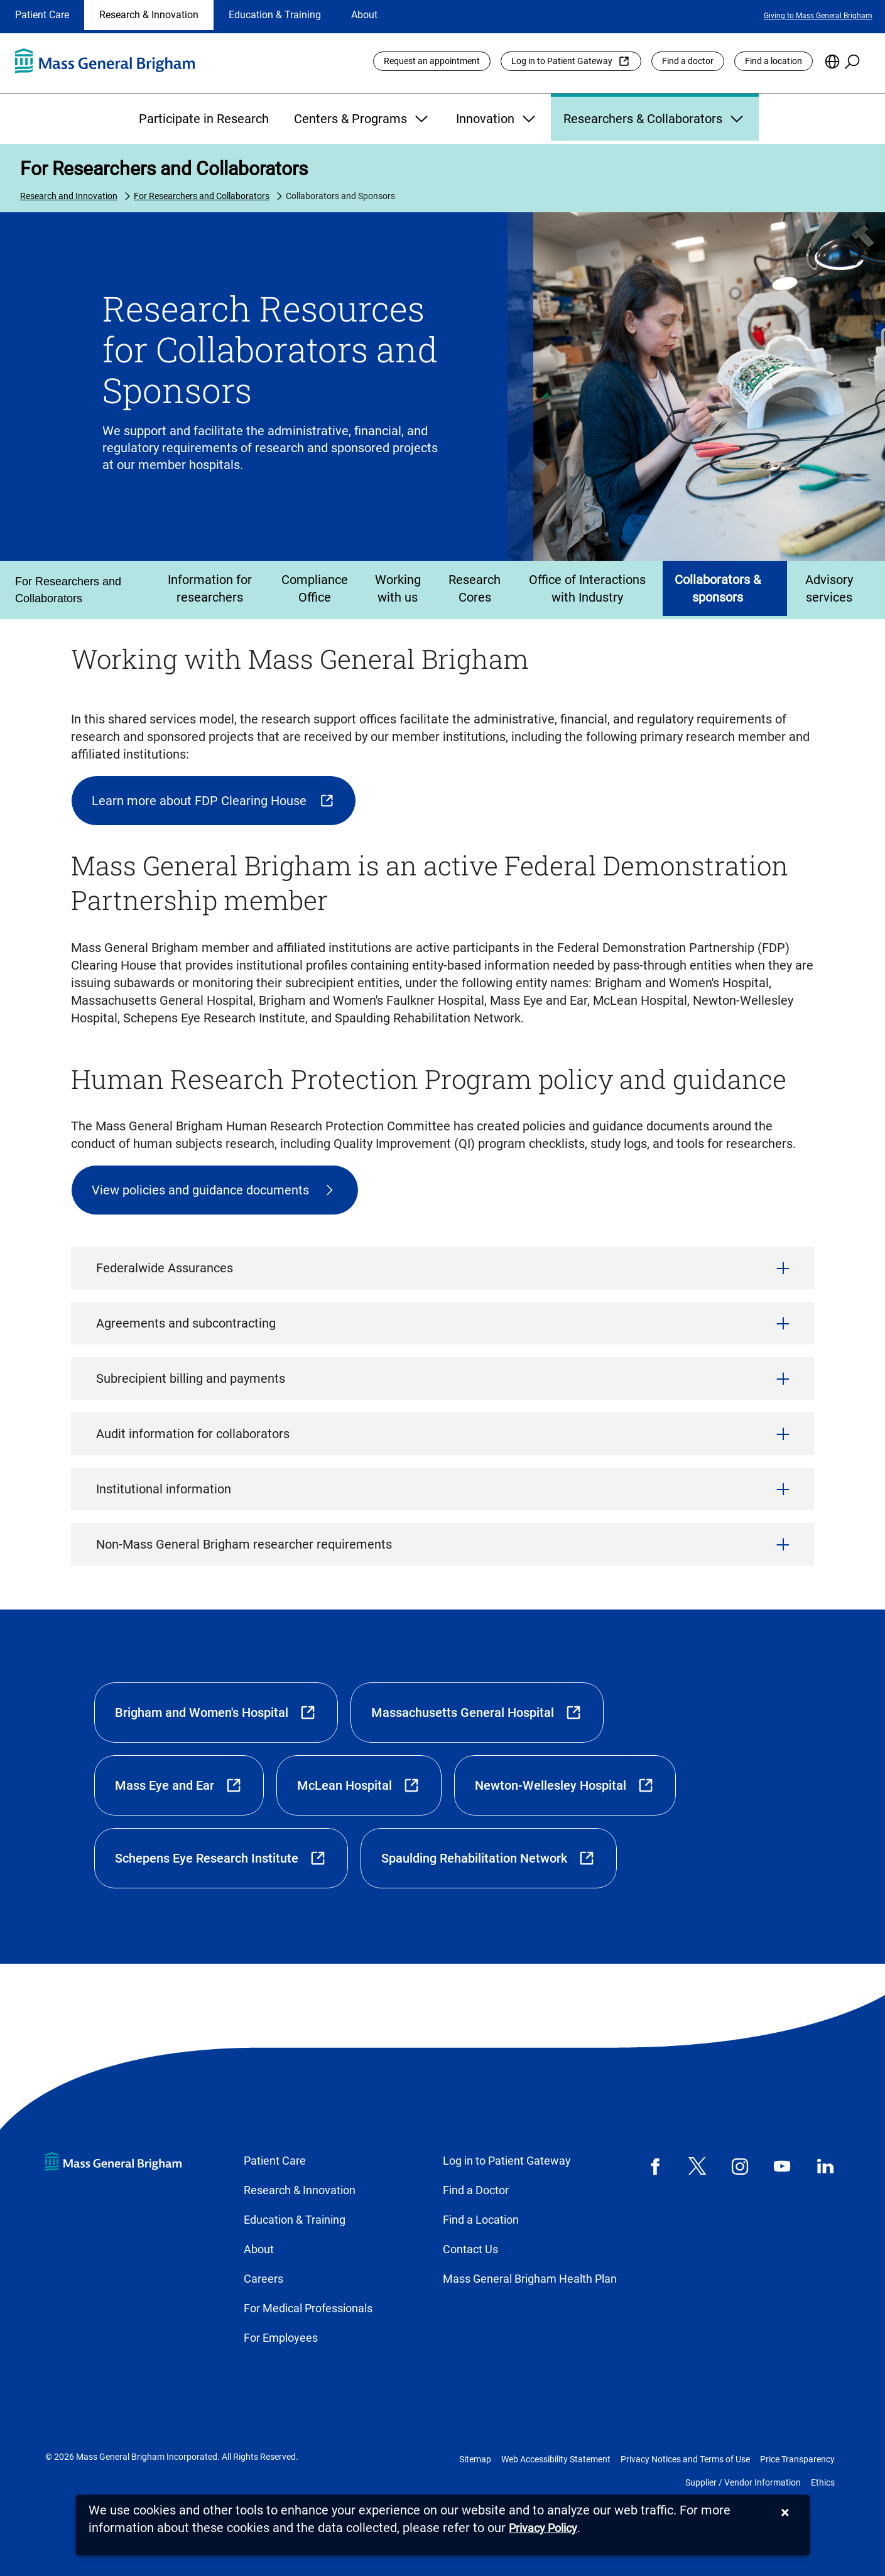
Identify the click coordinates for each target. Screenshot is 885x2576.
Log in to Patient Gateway (561, 61)
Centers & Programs (362, 118)
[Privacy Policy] (543, 2528)
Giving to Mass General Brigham (818, 15)
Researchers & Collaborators (654, 118)
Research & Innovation (148, 15)
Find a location (773, 61)
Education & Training (275, 15)
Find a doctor (688, 61)
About (364, 15)
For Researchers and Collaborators (164, 169)
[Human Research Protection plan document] (215, 1190)
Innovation (497, 118)
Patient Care (42, 15)
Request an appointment (432, 61)
